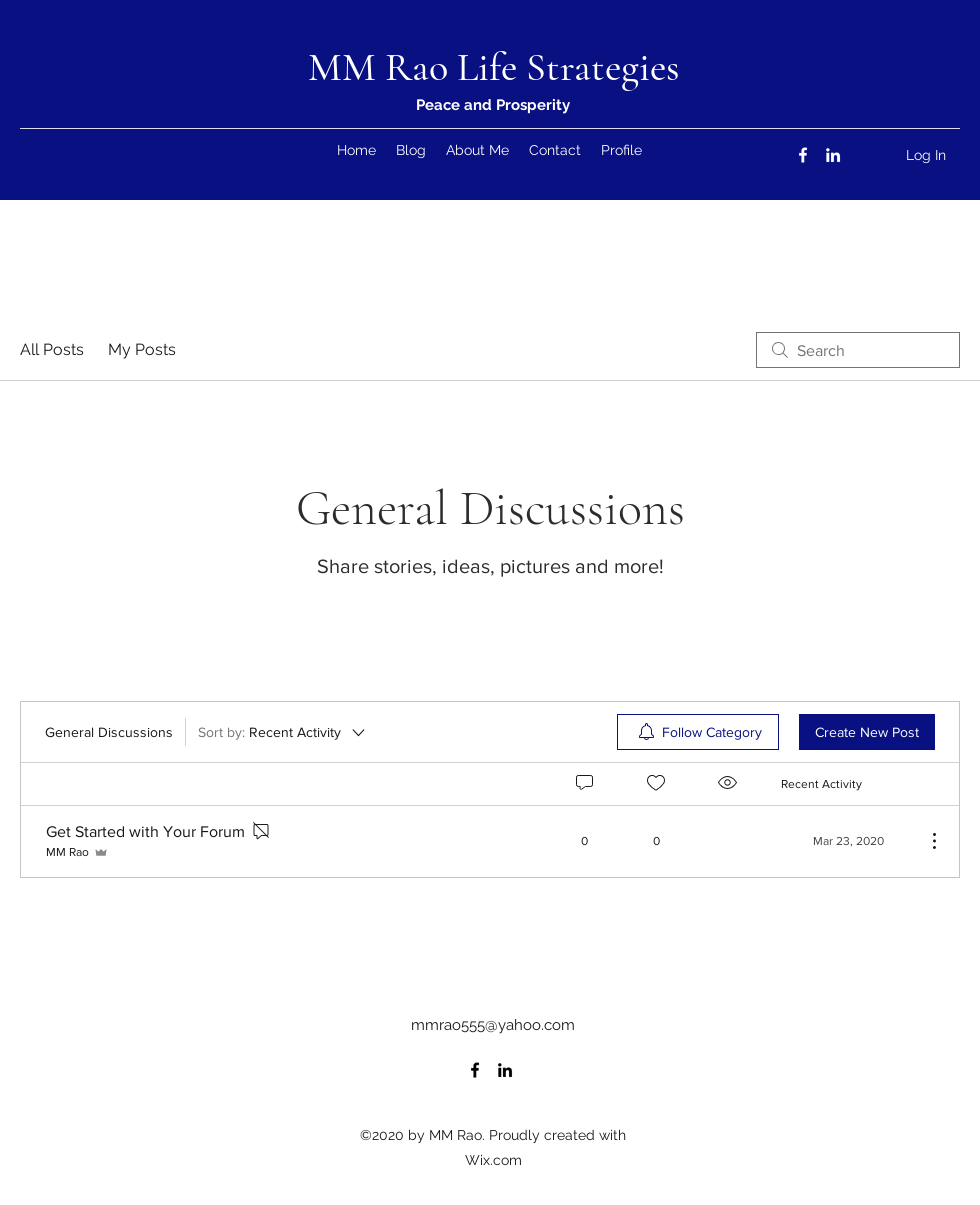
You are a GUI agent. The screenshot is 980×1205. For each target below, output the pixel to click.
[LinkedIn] (833, 155)
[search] (858, 350)
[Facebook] (803, 155)
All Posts (52, 349)
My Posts (142, 349)
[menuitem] (698, 732)
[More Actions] (924, 841)
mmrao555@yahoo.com (493, 1025)
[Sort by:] (283, 732)
